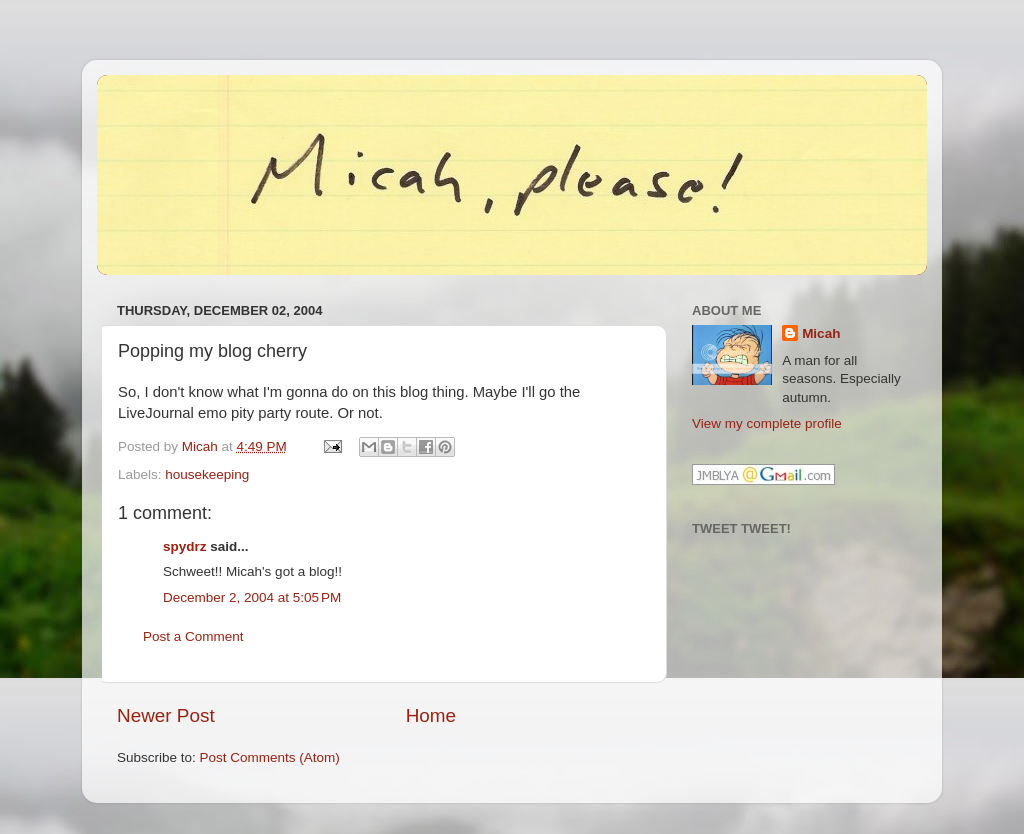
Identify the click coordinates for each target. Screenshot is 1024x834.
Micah (821, 333)
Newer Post (166, 715)
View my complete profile (767, 423)
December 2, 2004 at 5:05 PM (252, 597)
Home (431, 715)
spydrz (185, 546)
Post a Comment (193, 636)
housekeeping (207, 474)
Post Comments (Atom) (270, 757)
